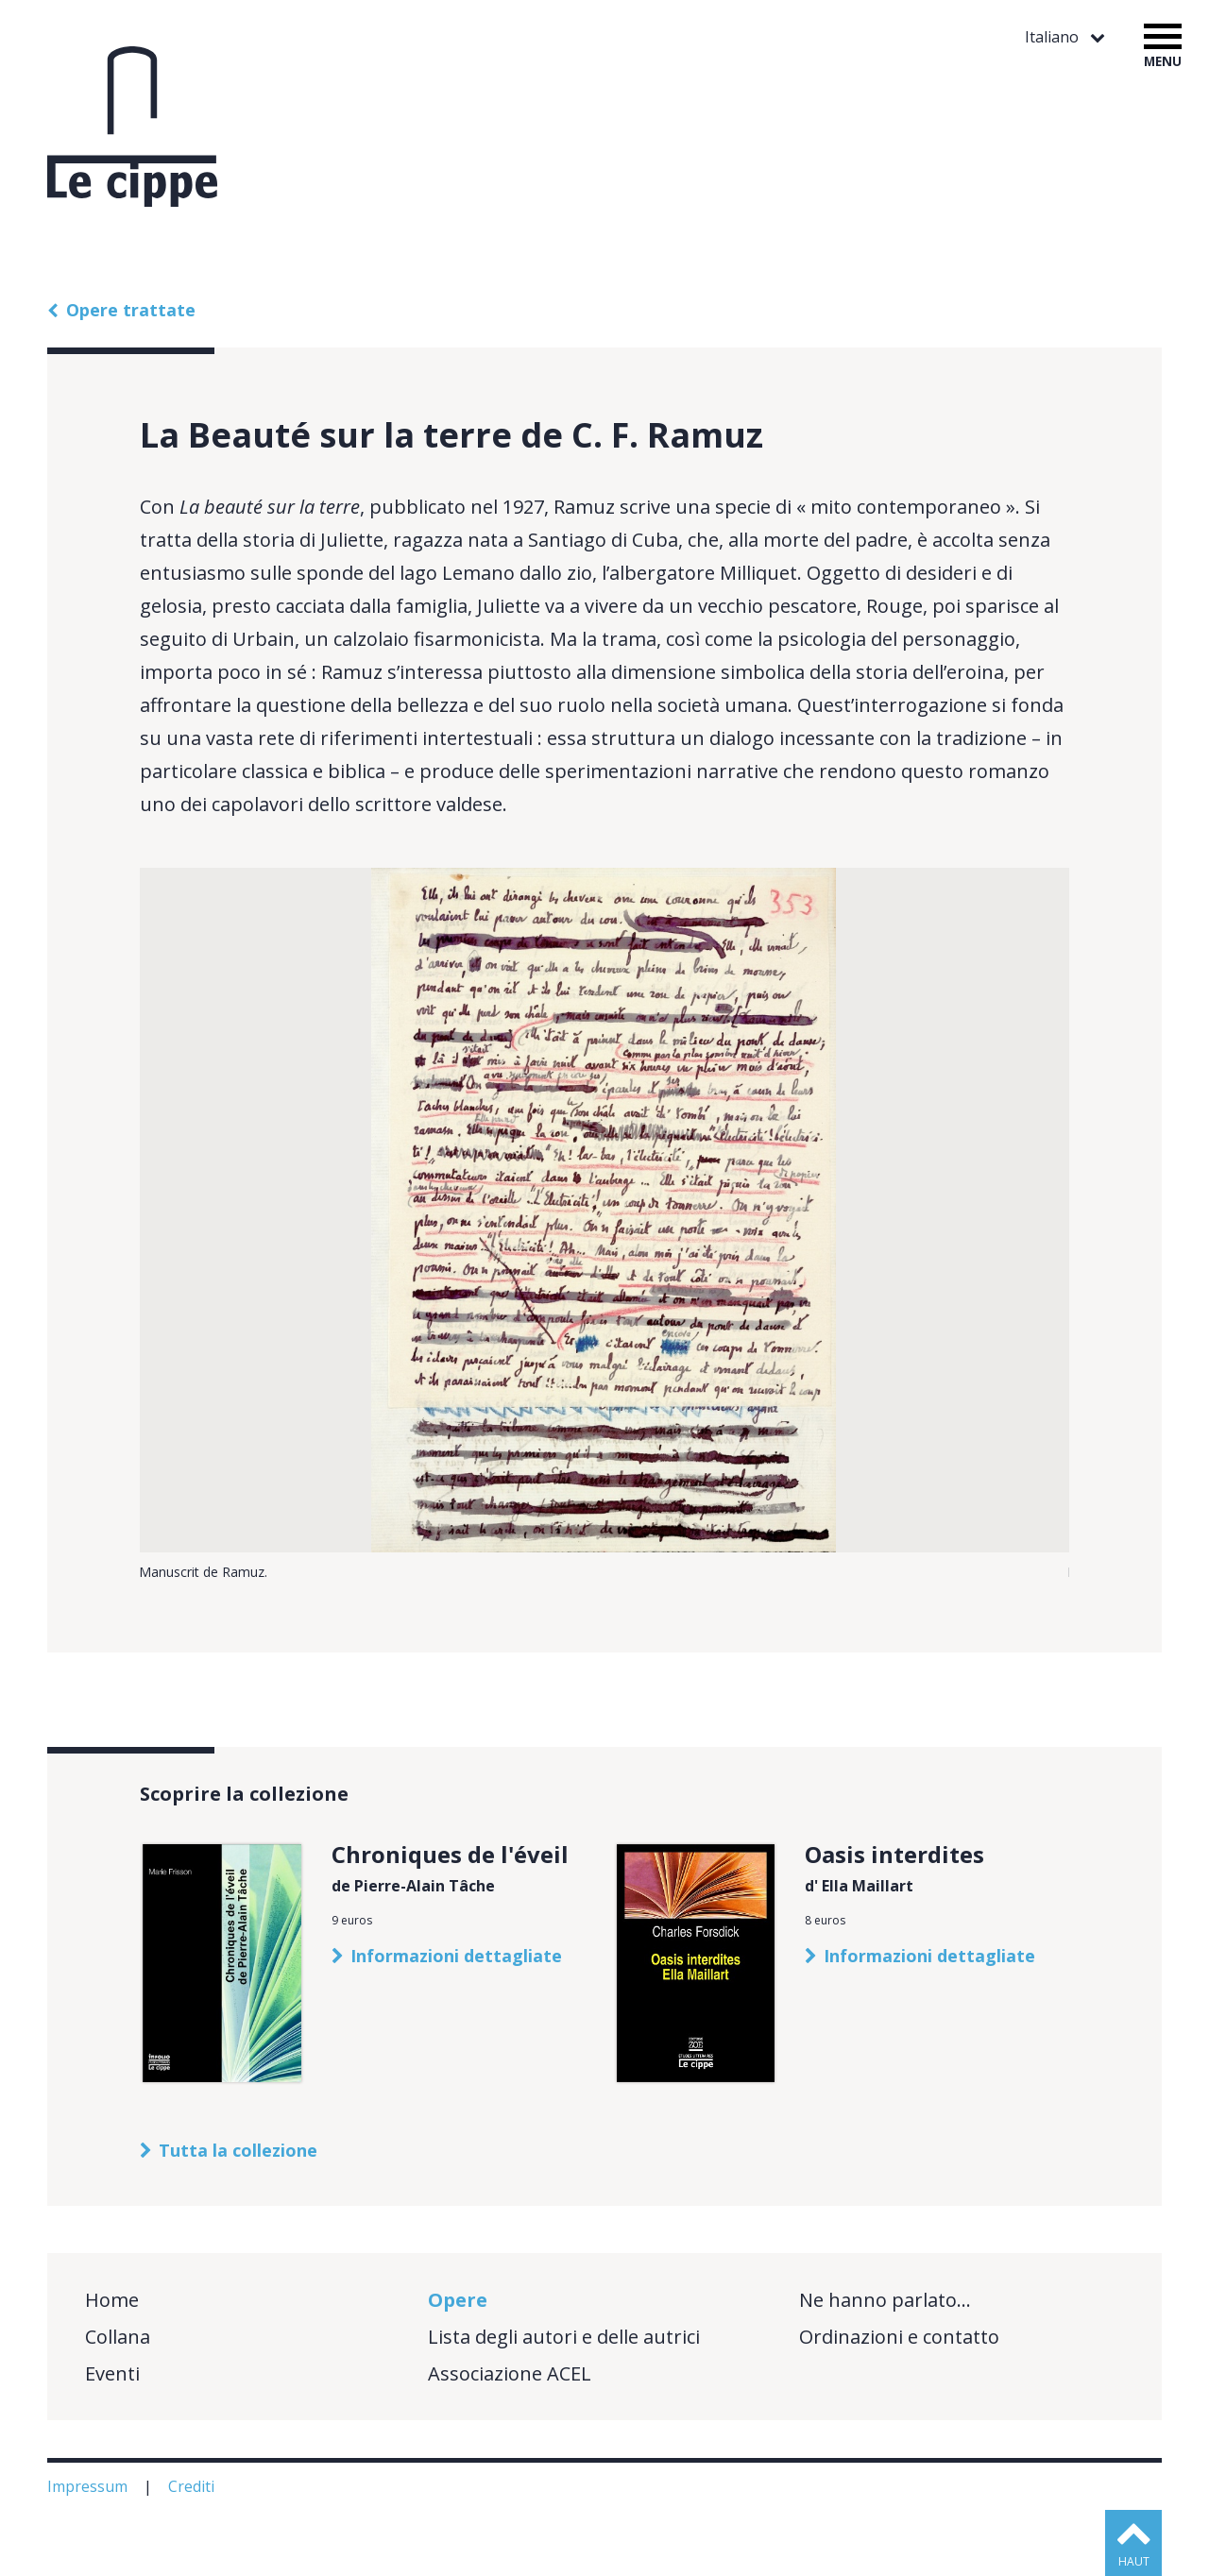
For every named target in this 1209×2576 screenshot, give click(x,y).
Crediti (193, 2486)
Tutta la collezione (238, 2150)
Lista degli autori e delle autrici (564, 2336)
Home (112, 2300)
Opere (457, 2300)
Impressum (89, 2486)
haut (1133, 2561)
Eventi (112, 2373)
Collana (117, 2336)
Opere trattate (131, 309)
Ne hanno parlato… (885, 2300)
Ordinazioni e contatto (899, 2336)
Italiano (1053, 37)
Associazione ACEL (509, 2373)
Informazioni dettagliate (456, 1955)
